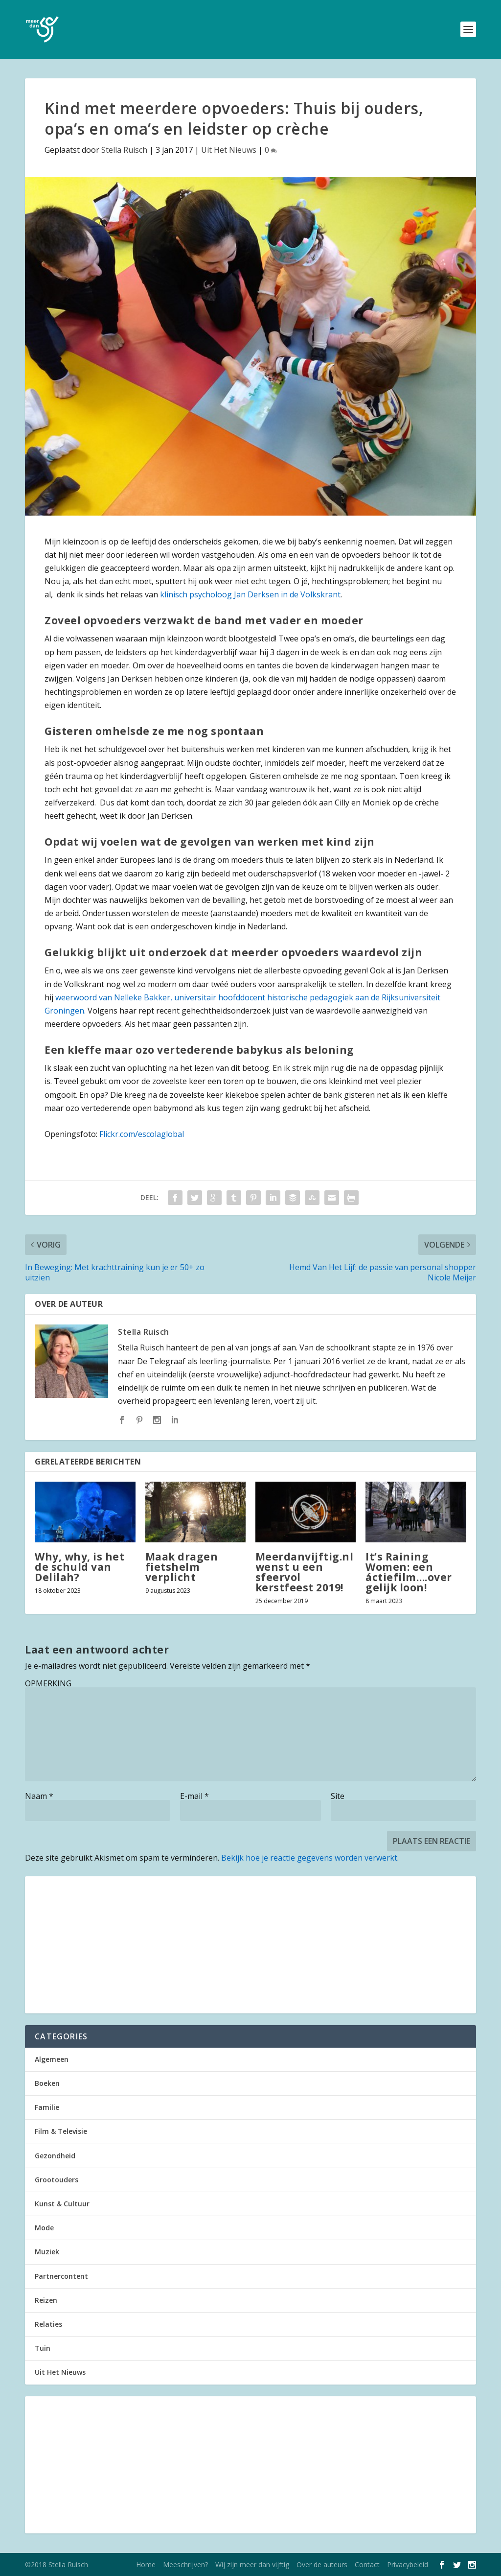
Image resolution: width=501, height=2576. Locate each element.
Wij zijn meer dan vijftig (252, 2564)
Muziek (47, 2251)
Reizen (46, 2300)
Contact (367, 2564)
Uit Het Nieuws (228, 149)
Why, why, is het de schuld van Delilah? (79, 1567)
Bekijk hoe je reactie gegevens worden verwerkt (309, 1857)
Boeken (47, 2083)
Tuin (42, 2348)
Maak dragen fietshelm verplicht (181, 1567)
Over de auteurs (321, 2564)
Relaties (48, 2324)
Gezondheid (55, 2155)
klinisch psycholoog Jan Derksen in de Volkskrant (250, 594)
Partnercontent (61, 2276)
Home (146, 2564)
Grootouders (56, 2179)
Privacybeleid (407, 2564)
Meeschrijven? (185, 2564)
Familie (47, 2107)
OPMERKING (48, 1683)
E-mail (194, 1796)
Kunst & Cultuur (62, 2203)
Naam (39, 1796)
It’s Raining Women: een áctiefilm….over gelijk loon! (408, 1572)
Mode (44, 2227)
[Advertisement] (250, 1944)
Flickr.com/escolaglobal (141, 1134)
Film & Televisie (61, 2131)
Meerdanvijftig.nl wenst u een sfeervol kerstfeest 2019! (304, 1572)
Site (337, 1796)
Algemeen (51, 2059)
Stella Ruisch (124, 149)
